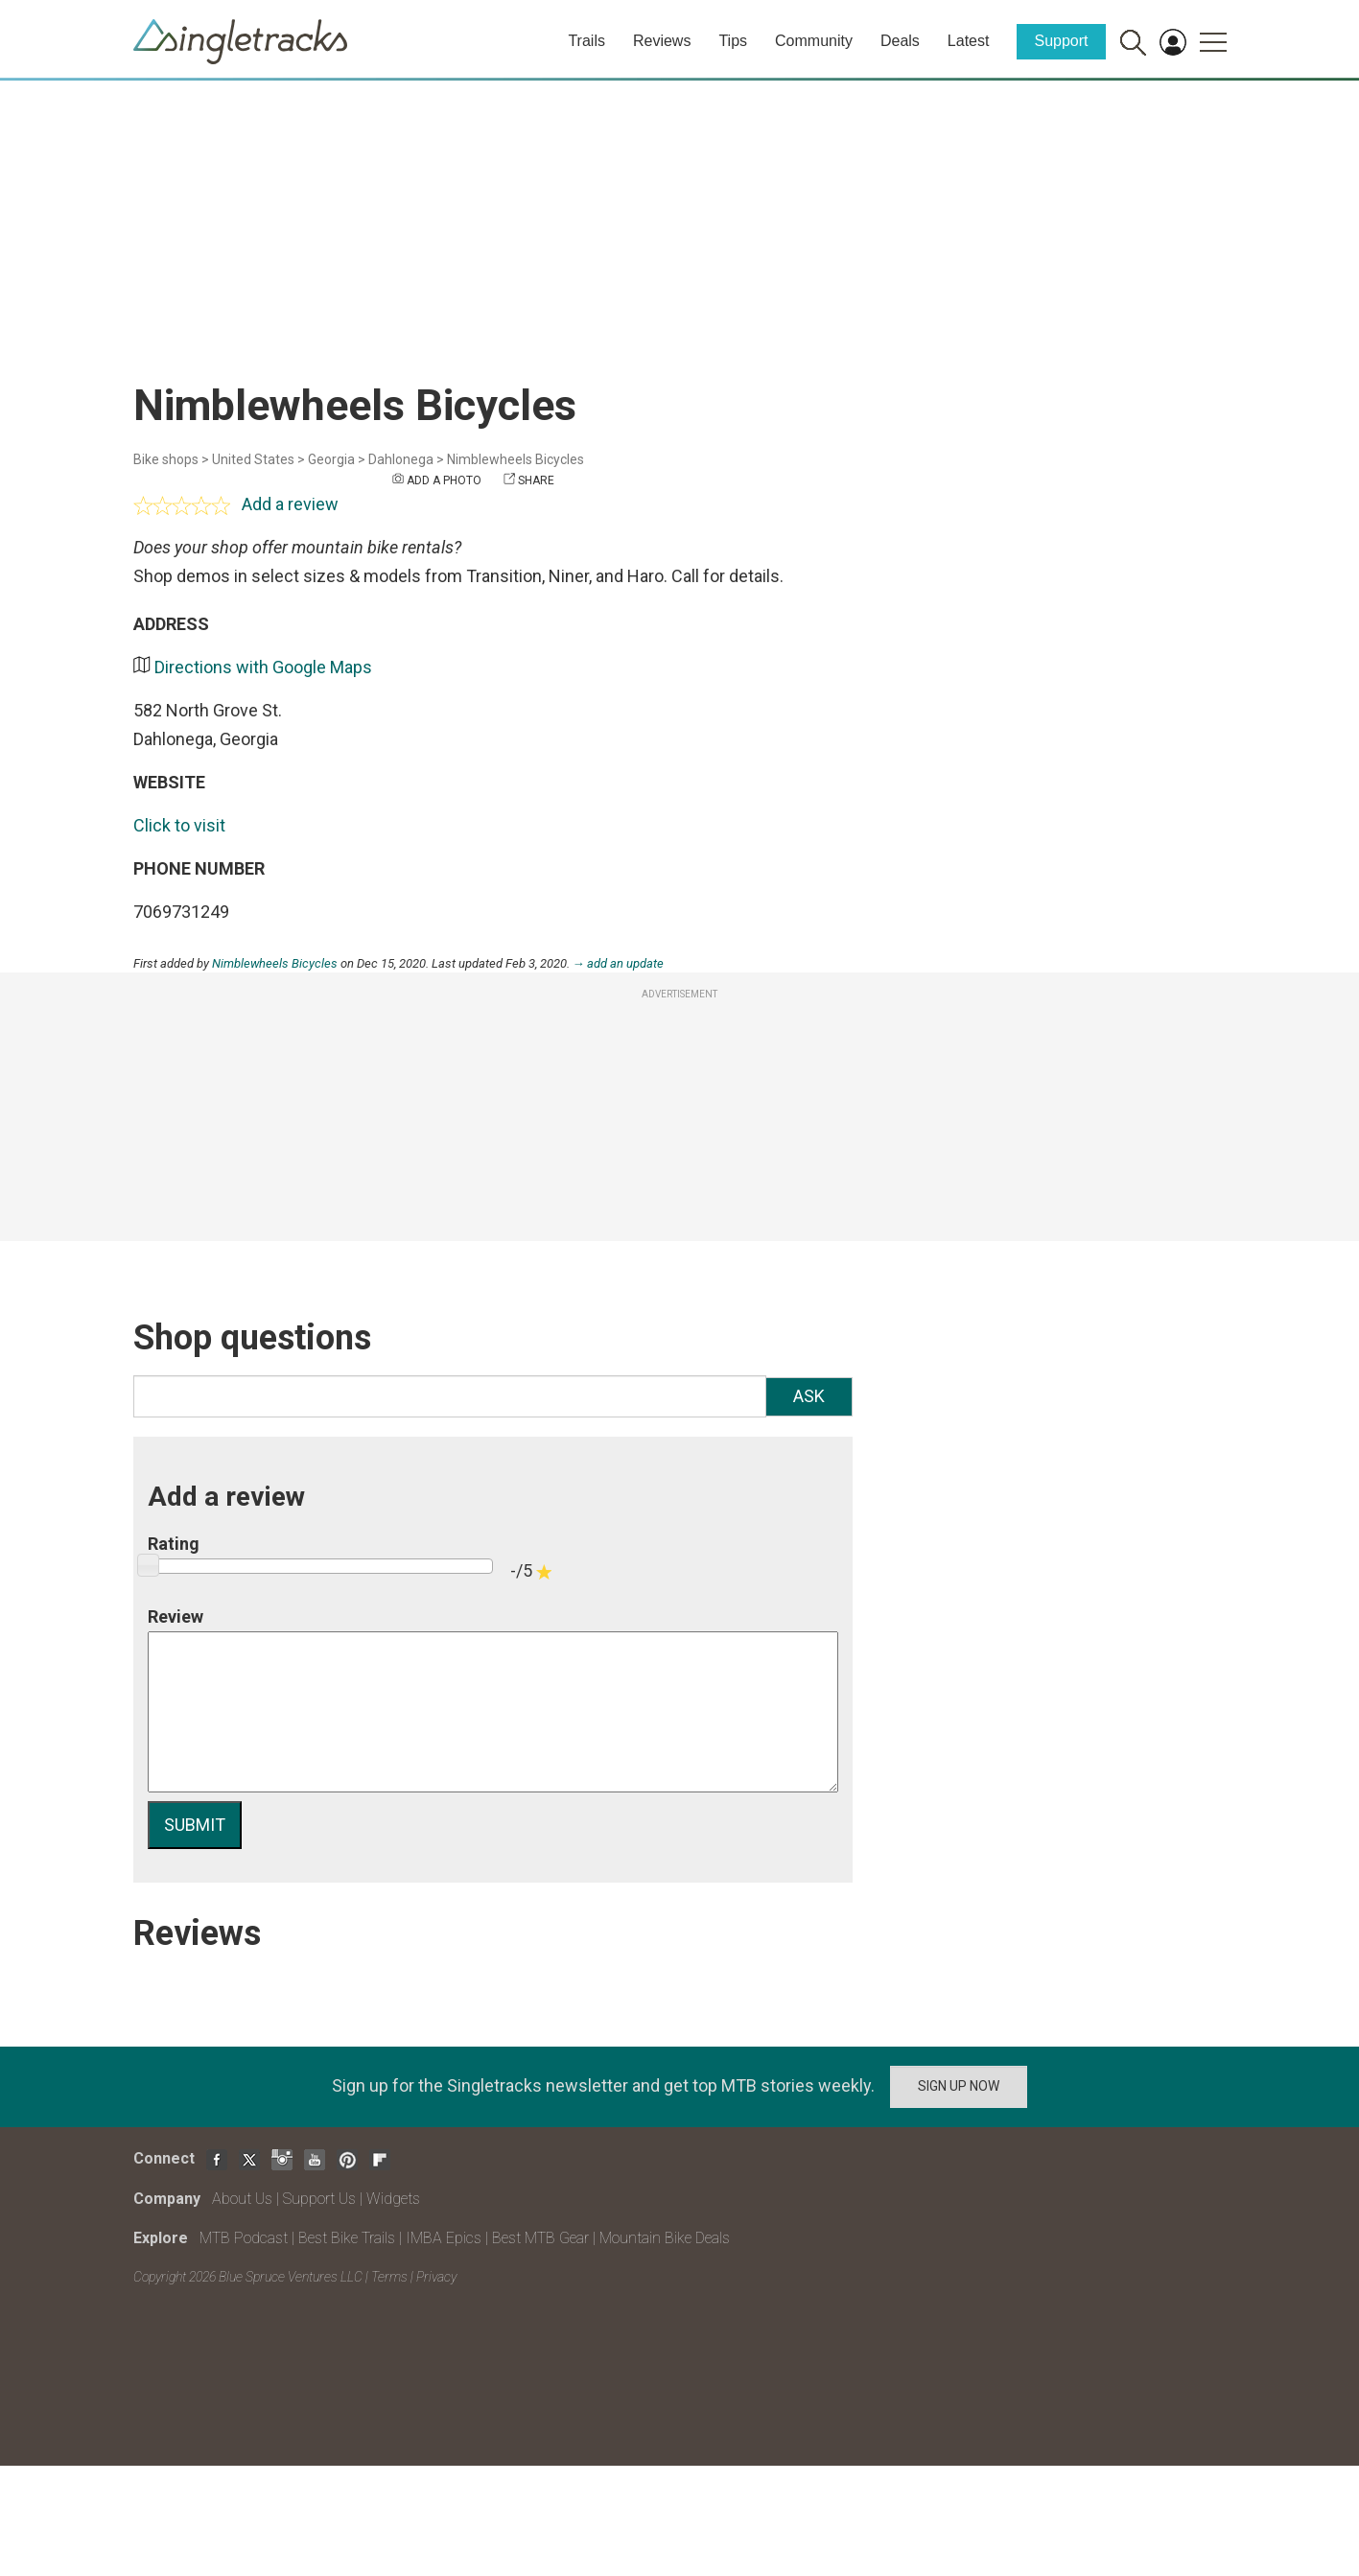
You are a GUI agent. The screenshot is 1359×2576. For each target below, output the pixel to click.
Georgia (331, 459)
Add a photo (444, 480)
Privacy (436, 2276)
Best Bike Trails (346, 2238)
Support (1061, 41)
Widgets (393, 2199)
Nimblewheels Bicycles (515, 459)
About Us (242, 2199)
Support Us (319, 2199)
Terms (389, 2276)
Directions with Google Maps (263, 667)
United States (253, 459)
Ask (809, 1396)
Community (814, 41)
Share (536, 480)
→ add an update (619, 963)
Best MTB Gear (540, 2238)
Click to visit (179, 825)
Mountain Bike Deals (664, 2238)
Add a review (290, 504)
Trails (586, 41)
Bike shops (166, 459)
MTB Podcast (243, 2238)
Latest (969, 41)
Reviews (662, 41)
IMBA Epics (443, 2238)
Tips (732, 41)
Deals (900, 41)
